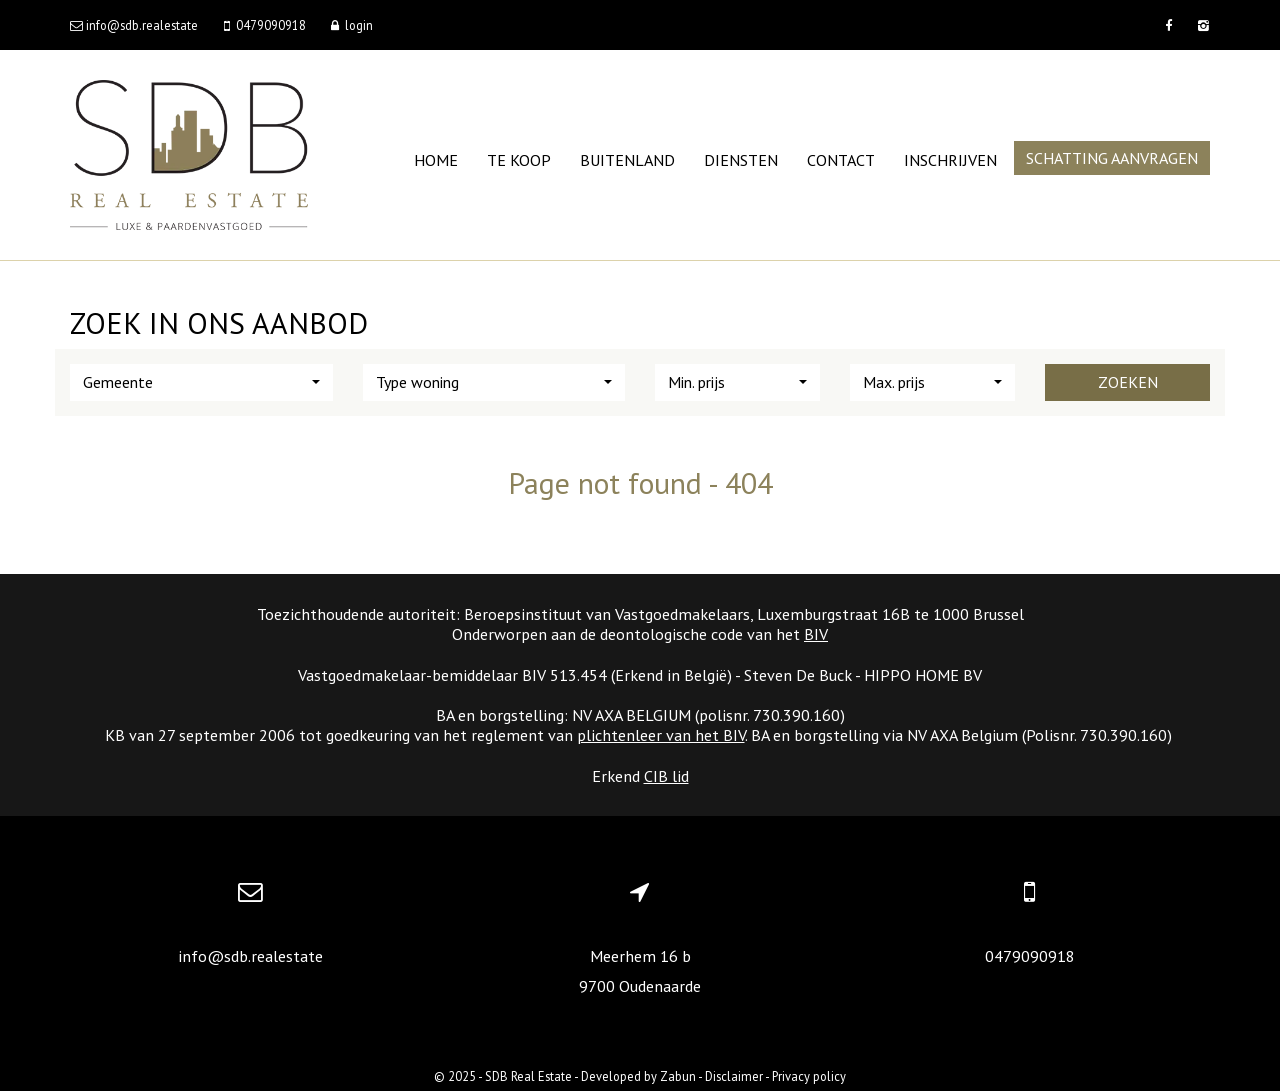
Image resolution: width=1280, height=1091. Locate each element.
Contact (841, 160)
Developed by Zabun (638, 1076)
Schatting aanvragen (1112, 158)
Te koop (519, 160)
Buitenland (627, 160)
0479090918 (1030, 956)
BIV (816, 634)
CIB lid (666, 776)
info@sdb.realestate (250, 956)
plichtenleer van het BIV (661, 735)
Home (436, 160)
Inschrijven (950, 160)
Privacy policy (809, 1076)
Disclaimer (734, 1076)
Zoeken (1128, 382)
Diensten (741, 160)
